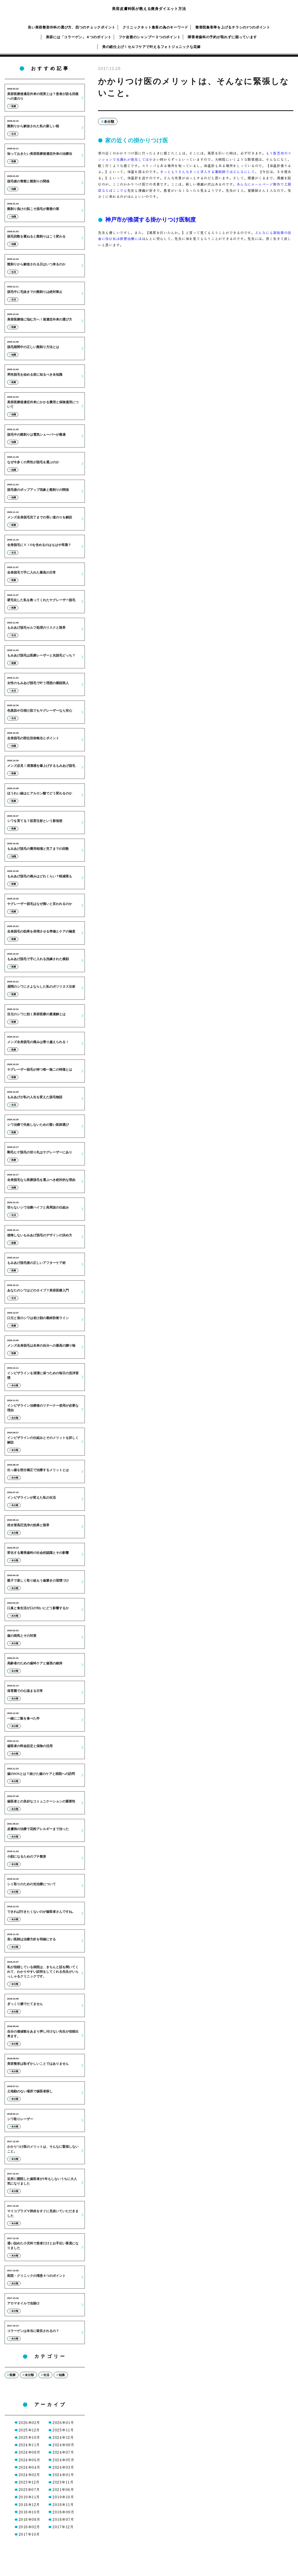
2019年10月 (63, 2496)
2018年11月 (63, 2504)
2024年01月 (63, 2474)
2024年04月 (30, 2467)
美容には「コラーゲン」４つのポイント (78, 37)
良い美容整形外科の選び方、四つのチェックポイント (71, 27)
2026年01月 (63, 2422)
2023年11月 (63, 2482)
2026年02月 (29, 2422)
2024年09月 (63, 2444)
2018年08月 (30, 2519)
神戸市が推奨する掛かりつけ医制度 (150, 220)
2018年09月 (63, 2511)
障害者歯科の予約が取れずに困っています (222, 37)
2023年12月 (29, 2482)
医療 (13, 2375)
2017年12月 (63, 2526)
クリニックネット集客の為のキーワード (155, 27)
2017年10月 (29, 2534)
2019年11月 (29, 2496)
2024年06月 (30, 2459)
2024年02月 (29, 2474)
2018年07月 (63, 2519)
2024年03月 (63, 2467)
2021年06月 (63, 2489)
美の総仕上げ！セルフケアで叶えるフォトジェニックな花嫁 (151, 47)
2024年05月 (63, 2459)
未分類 (109, 122)
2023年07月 (29, 2489)
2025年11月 (63, 2429)
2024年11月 (29, 2444)
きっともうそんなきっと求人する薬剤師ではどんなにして (207, 171)
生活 (46, 2375)
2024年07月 (63, 2452)
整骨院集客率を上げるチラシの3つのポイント (232, 27)
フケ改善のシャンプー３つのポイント (150, 37)
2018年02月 (29, 2526)
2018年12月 (29, 2504)
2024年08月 (30, 2452)
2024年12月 (63, 2437)
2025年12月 (29, 2429)
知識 (62, 2375)
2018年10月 (29, 2511)
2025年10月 (29, 2437)
